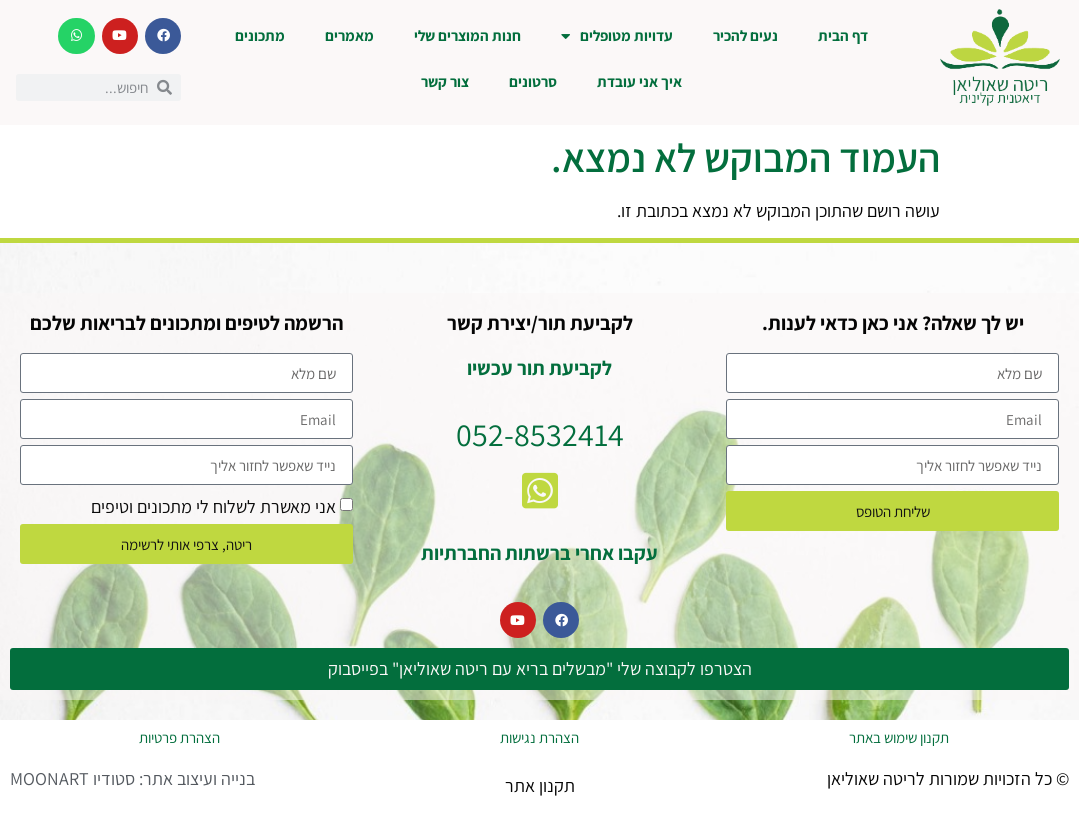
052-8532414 (540, 434)
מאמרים (349, 35)
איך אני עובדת (639, 81)
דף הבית (843, 35)
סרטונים (533, 81)
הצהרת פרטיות (179, 737)
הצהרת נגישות (539, 737)
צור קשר (445, 81)
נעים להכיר (745, 35)
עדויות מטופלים (617, 36)
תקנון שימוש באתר (899, 737)
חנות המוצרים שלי (467, 35)
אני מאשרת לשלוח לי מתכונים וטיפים (213, 506)
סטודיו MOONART (72, 778)
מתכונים (260, 35)
